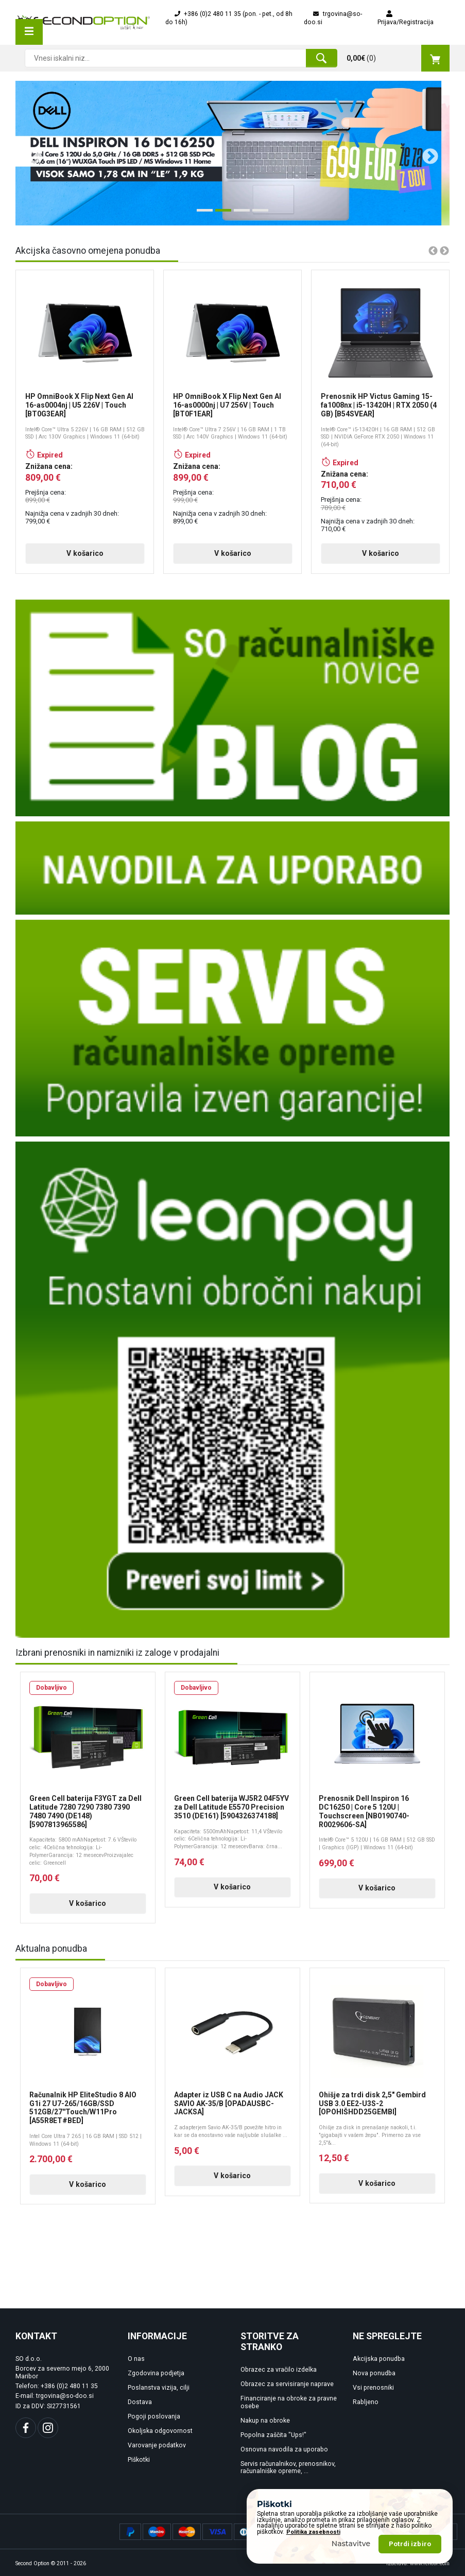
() (398, 58)
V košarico (85, 553)
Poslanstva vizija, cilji (159, 2387)
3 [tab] (239, 214)
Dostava (140, 2402)
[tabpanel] (232, 153)
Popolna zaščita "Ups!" (273, 2435)
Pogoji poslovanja (154, 2416)
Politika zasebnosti (313, 2532)
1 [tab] (202, 214)
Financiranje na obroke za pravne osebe (288, 2402)
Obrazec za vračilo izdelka (278, 2369)
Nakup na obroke (265, 2420)
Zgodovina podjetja (156, 2373)
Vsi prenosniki (373, 2387)
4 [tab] (257, 214)
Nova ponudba (374, 2373)
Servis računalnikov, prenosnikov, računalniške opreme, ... (288, 2467)
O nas (136, 2358)
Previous (30, 153)
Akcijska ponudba (379, 2358)
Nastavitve (351, 2543)
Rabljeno (365, 2402)
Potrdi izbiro (410, 2544)
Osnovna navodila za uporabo (284, 2449)
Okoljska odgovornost (160, 2430)
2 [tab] (220, 214)
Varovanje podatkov (157, 2445)
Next (426, 153)
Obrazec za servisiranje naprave (287, 2384)
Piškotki (139, 2459)
